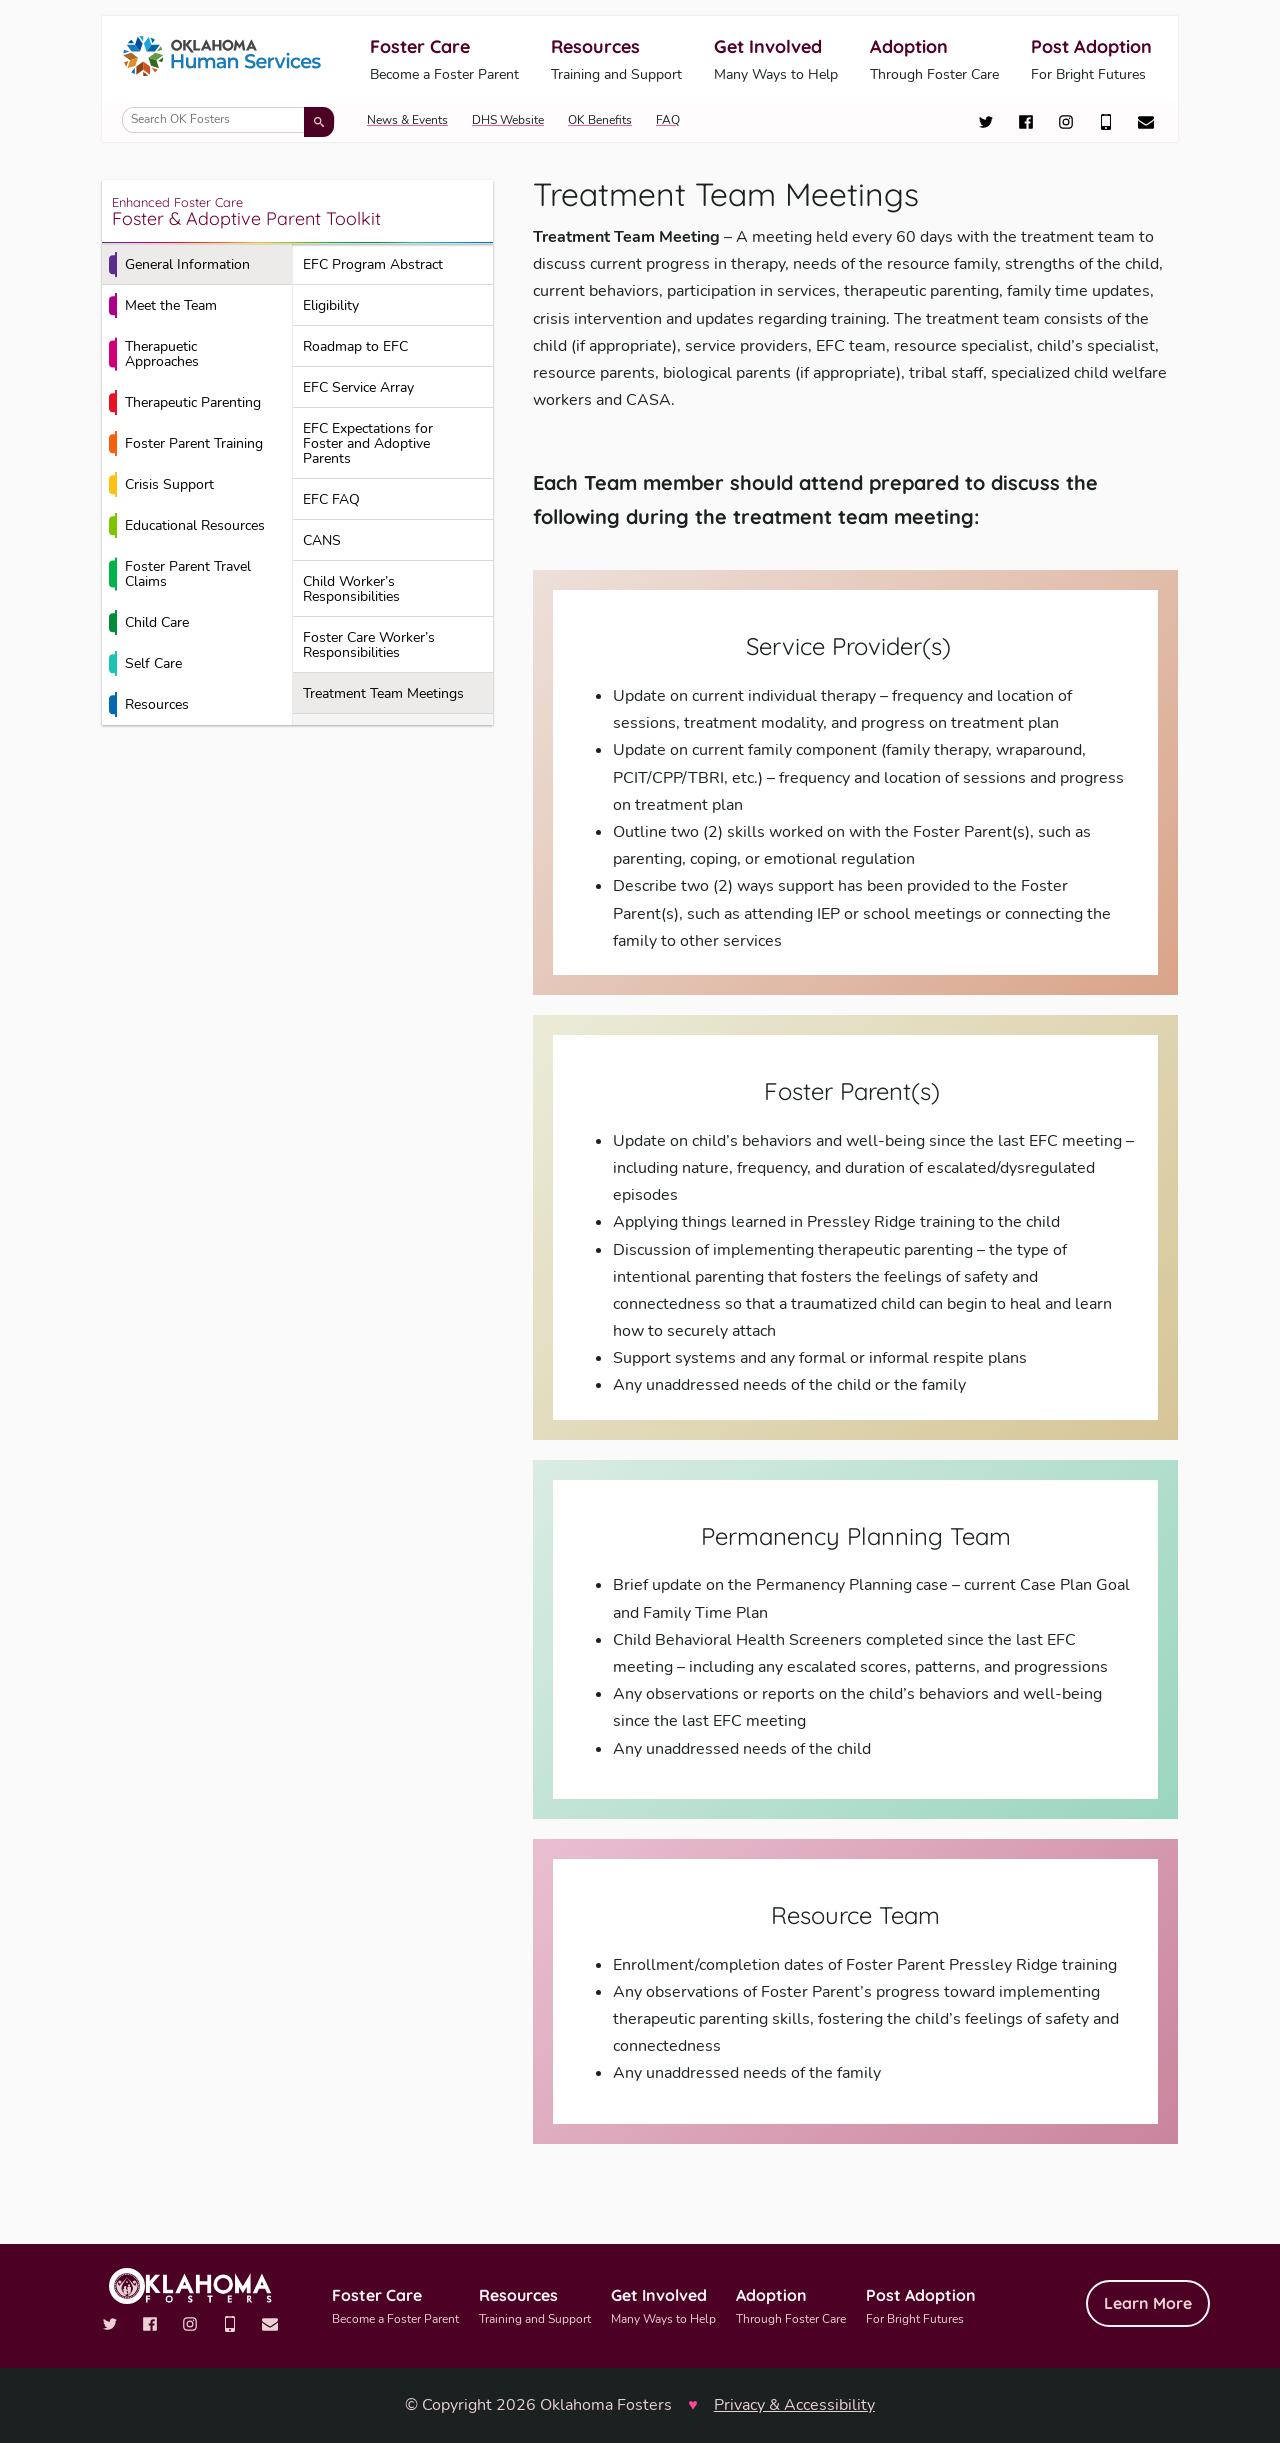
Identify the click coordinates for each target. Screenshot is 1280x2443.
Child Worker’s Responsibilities (351, 589)
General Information (179, 265)
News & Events (407, 120)
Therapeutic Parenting (185, 403)
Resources (616, 60)
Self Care (145, 664)
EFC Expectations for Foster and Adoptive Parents (368, 443)
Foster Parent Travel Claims (180, 574)
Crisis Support (161, 485)
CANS (322, 540)
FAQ (668, 120)
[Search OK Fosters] (228, 120)
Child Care (149, 623)
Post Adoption (1091, 60)
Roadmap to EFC (355, 346)
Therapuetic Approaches (154, 354)
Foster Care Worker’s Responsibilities (369, 645)
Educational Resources (187, 526)
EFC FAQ (331, 499)
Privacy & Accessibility (794, 2405)
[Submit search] (319, 122)
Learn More (1148, 2303)
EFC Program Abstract (373, 264)
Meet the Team (163, 306)
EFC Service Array (358, 387)
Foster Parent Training (186, 444)
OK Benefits (600, 120)
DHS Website (508, 120)
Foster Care (444, 60)
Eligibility (331, 305)
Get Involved (776, 60)
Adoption (934, 60)
